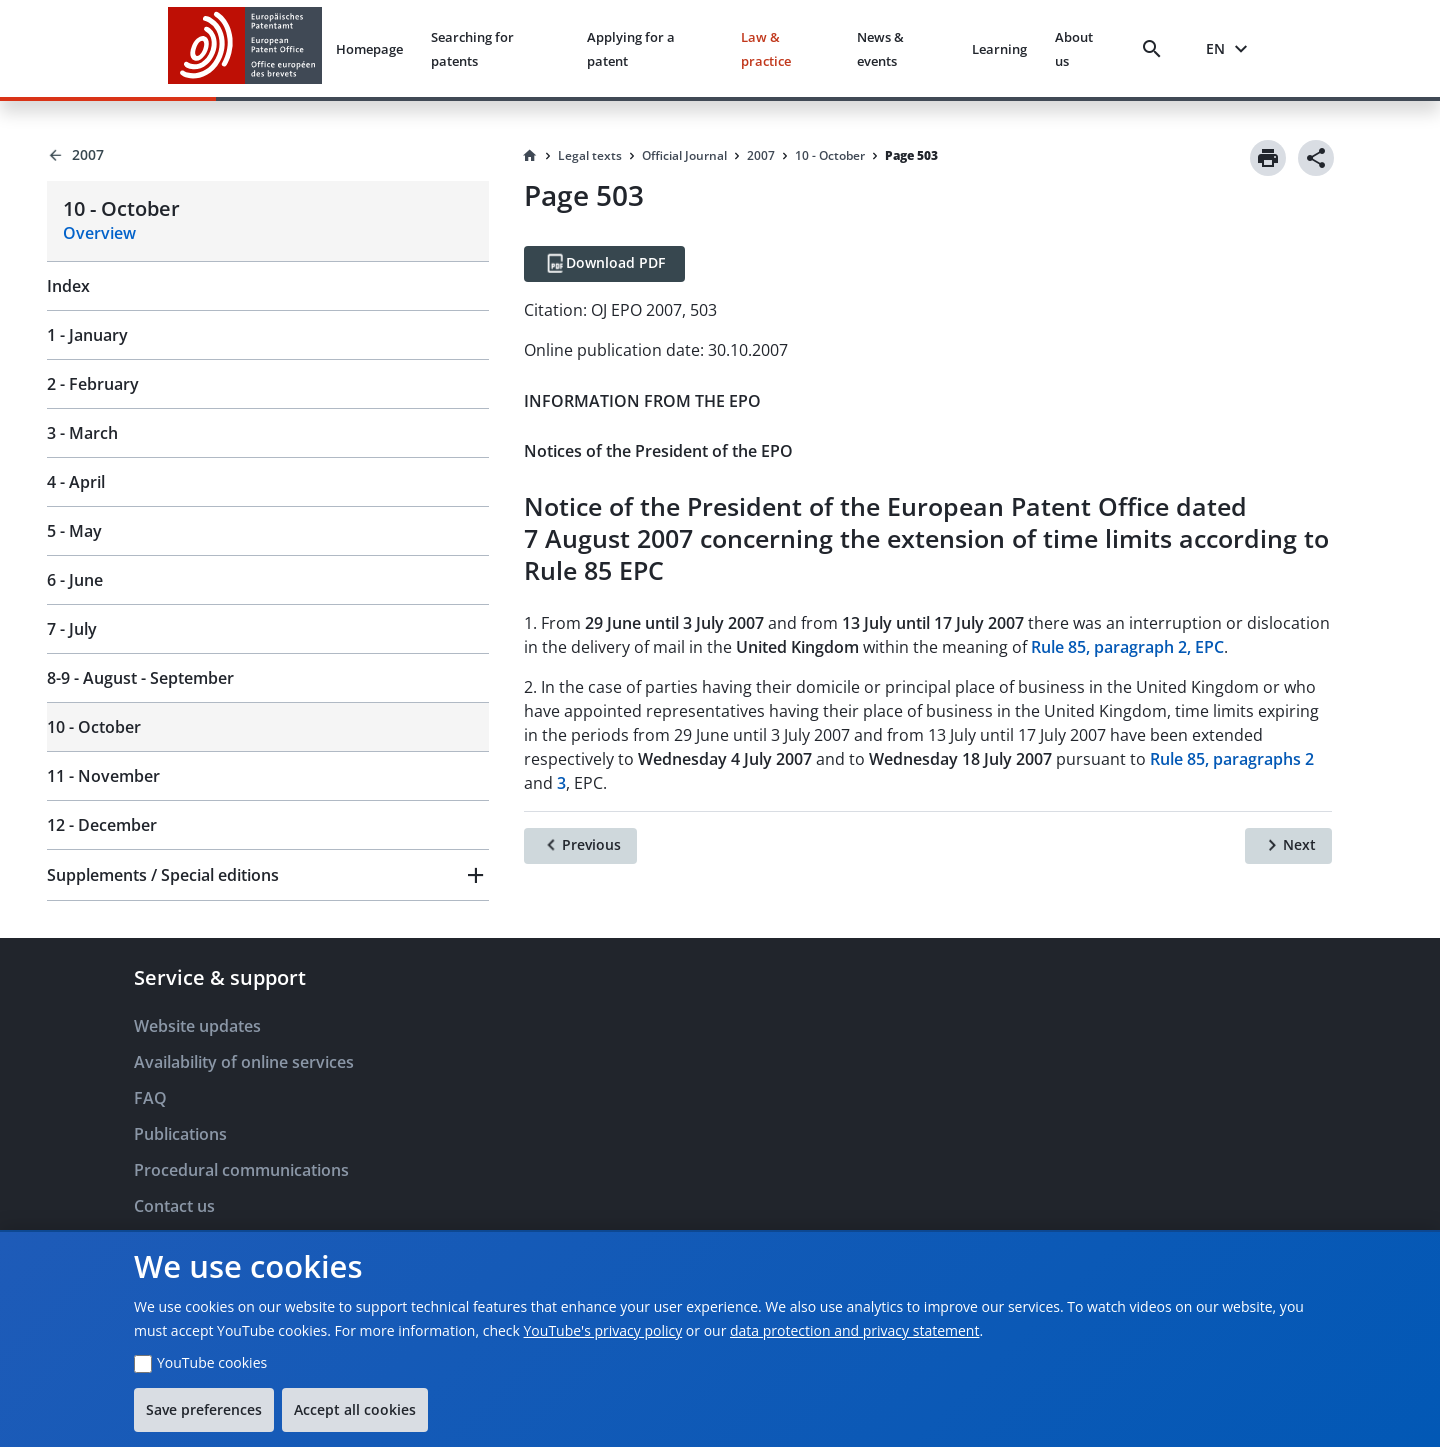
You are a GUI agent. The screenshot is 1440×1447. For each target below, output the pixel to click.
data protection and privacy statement (854, 1330)
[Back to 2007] (268, 155)
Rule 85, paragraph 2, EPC (1127, 647)
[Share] (1316, 158)
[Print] (1268, 158)
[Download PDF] (604, 264)
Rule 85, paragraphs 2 (1232, 759)
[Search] (1156, 49)
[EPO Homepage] (245, 48)
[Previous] (580, 846)
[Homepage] (530, 156)
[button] (268, 875)
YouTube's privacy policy (603, 1330)
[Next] (1288, 846)
